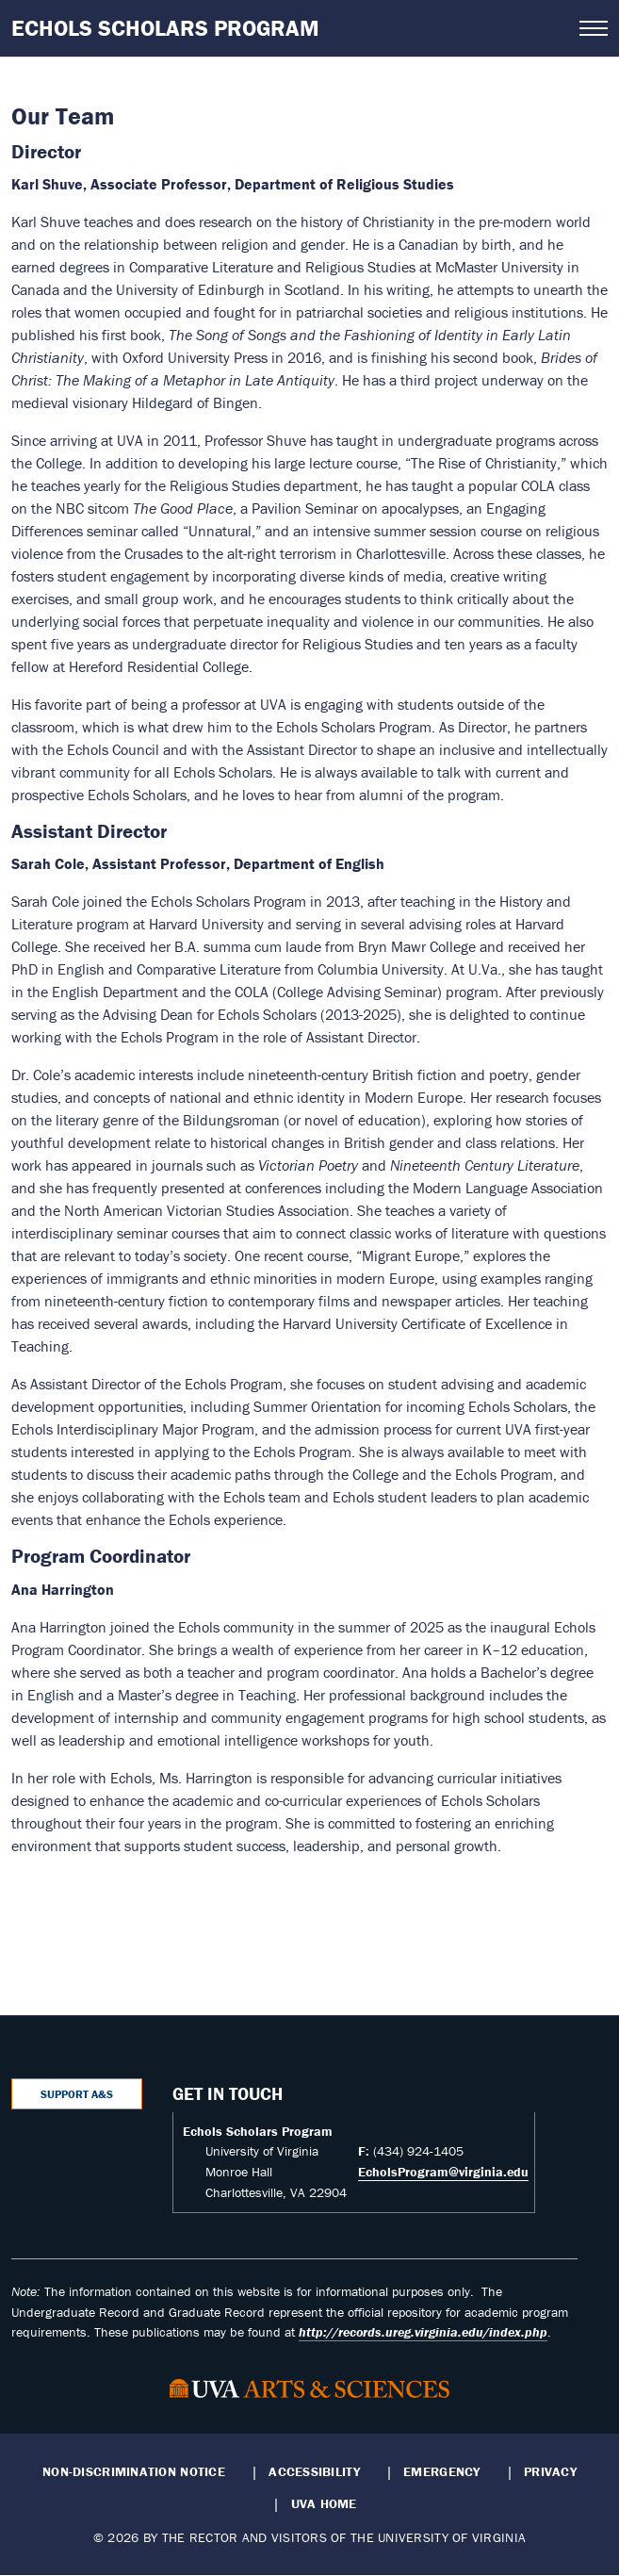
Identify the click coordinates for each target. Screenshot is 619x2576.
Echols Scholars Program (165, 27)
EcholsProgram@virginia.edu (443, 2171)
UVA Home (324, 2503)
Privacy (550, 2471)
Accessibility (314, 2471)
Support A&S (77, 2094)
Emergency (441, 2471)
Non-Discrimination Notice (133, 2471)
